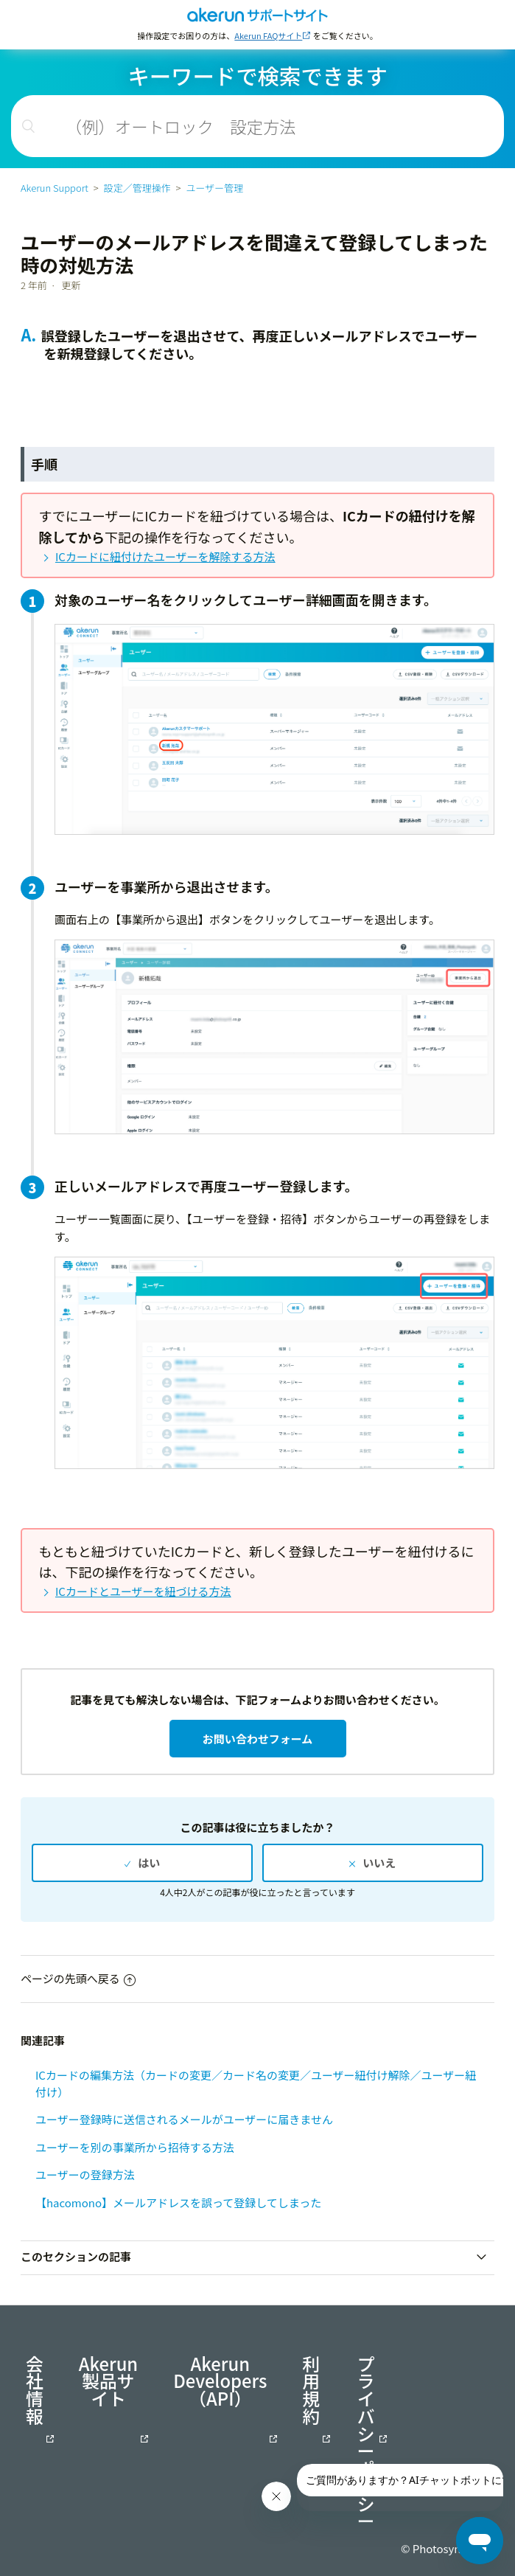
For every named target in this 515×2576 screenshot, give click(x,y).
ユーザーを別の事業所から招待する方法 (134, 2147)
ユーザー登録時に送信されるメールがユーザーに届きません (184, 2119)
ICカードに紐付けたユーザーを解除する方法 (165, 556)
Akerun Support (54, 188)
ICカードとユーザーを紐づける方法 (143, 1591)
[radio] (142, 1862)
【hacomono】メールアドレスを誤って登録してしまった (178, 2202)
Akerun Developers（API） (220, 2383)
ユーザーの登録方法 (85, 2174)
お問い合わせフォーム (258, 1738)
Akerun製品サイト (108, 2383)
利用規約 (311, 2392)
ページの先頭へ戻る (78, 1978)
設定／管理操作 (137, 188)
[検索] (257, 126)
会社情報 (34, 2392)
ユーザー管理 (214, 188)
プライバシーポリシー (366, 2442)
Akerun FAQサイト (268, 35)
